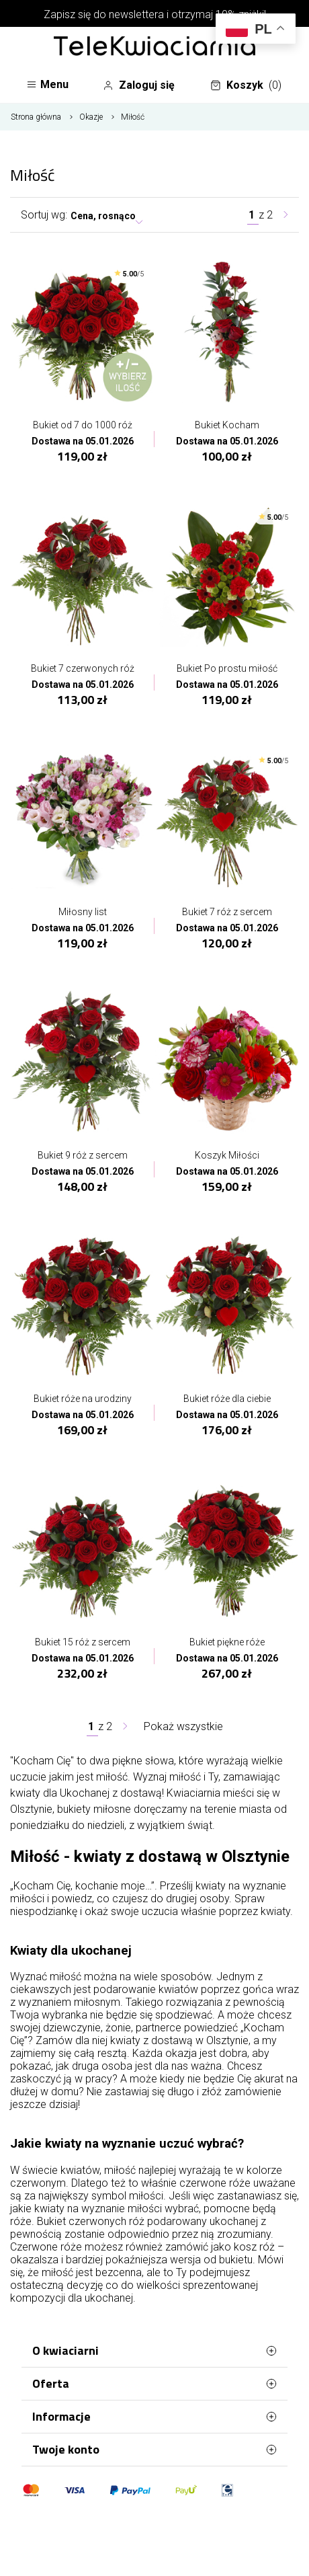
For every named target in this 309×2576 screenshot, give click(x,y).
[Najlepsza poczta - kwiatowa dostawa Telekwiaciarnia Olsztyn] (154, 47)
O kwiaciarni (154, 2350)
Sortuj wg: (44, 214)
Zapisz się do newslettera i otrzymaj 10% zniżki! (155, 14)
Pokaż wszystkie (183, 1726)
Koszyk (245, 85)
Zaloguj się (139, 85)
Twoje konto (154, 2449)
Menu (47, 84)
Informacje (154, 2416)
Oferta (154, 2383)
